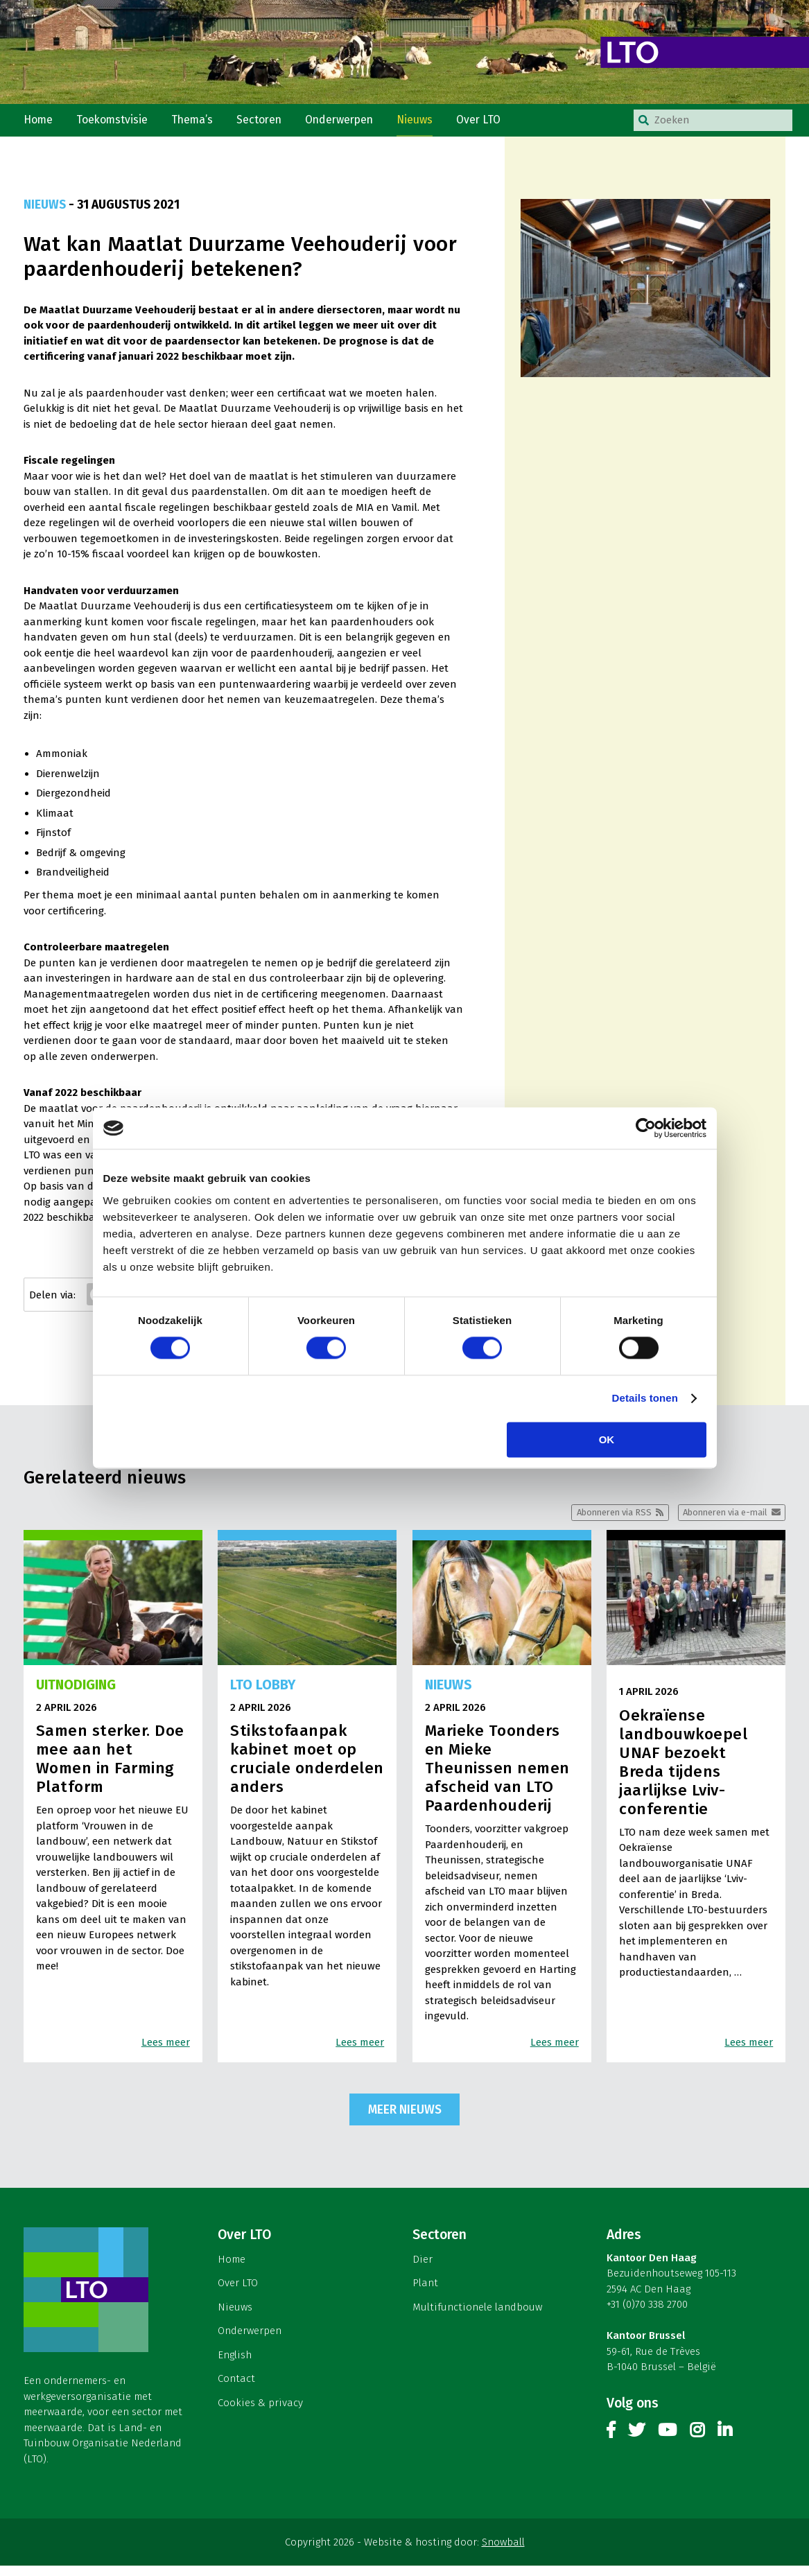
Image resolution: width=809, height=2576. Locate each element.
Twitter (636, 2443)
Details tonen (645, 1398)
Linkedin (724, 2443)
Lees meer (165, 2052)
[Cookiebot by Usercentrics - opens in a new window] (645, 1127)
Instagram (697, 2443)
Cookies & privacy (260, 2413)
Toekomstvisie (116, 123)
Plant (425, 2293)
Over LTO (496, 123)
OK (607, 1440)
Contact (236, 2389)
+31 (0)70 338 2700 (647, 2314)
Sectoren (268, 123)
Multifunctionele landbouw (477, 2317)
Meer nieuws (405, 2119)
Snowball (503, 2552)
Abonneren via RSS (596, 1521)
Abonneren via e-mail (719, 1521)
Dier (422, 2269)
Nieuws (430, 123)
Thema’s (199, 123)
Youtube (667, 2443)
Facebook (611, 2443)
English (235, 2365)
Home (39, 123)
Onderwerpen (351, 123)
